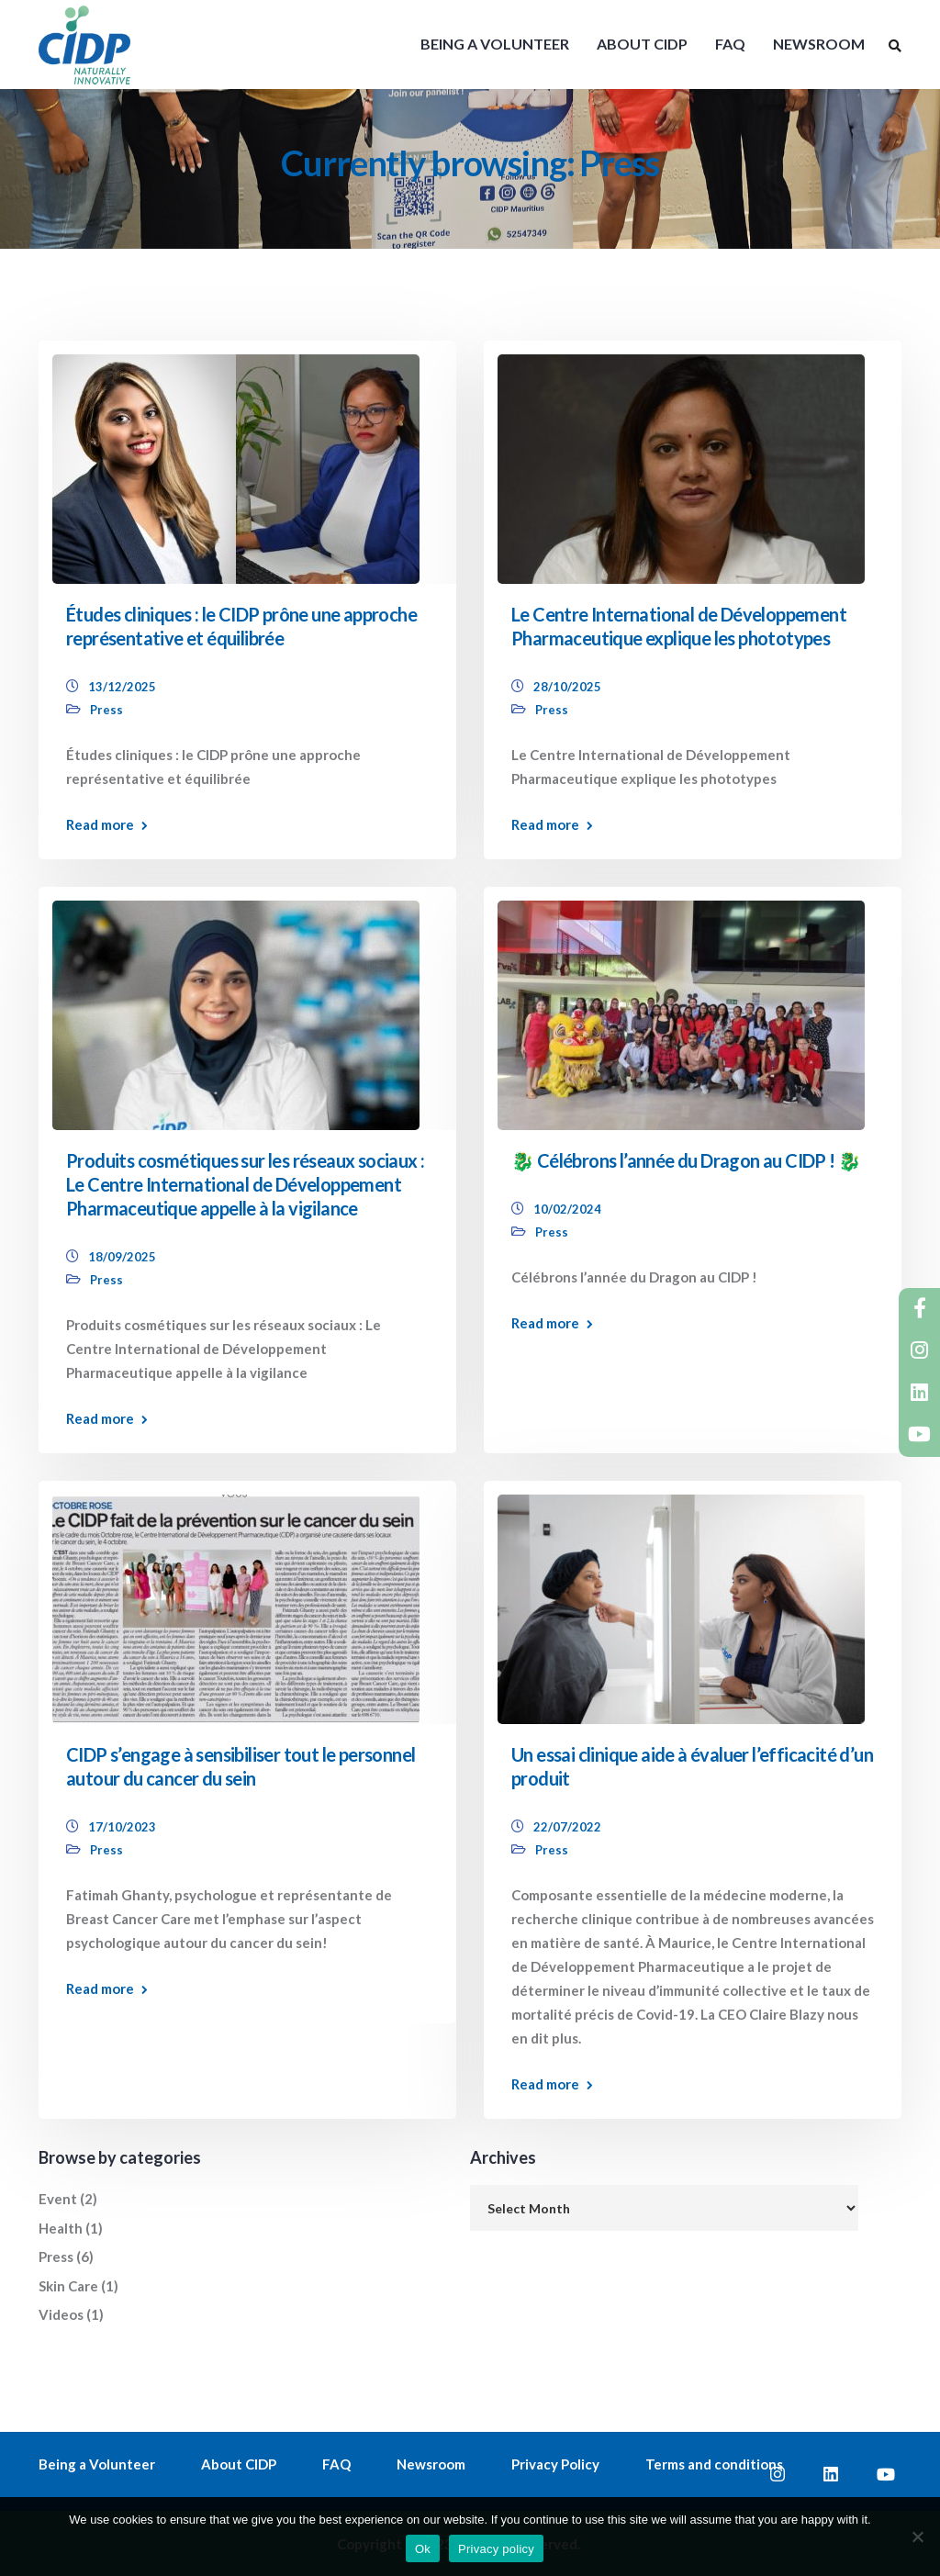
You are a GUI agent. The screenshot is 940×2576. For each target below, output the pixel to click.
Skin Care (68, 2286)
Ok (423, 2549)
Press (106, 709)
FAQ (730, 43)
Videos (61, 2314)
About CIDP (238, 2464)
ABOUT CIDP (642, 43)
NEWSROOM (819, 43)
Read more (100, 825)
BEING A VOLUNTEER (494, 43)
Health (61, 2228)
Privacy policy (496, 2549)
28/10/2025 (567, 686)
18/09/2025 (122, 1256)
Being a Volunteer (97, 2464)
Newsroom (431, 2464)
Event (58, 2198)
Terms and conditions (714, 2464)
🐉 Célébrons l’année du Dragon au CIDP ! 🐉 (685, 1160)
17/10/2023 (122, 1827)
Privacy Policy (555, 2464)
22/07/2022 (567, 1827)
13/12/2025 (122, 686)
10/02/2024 (567, 1209)
